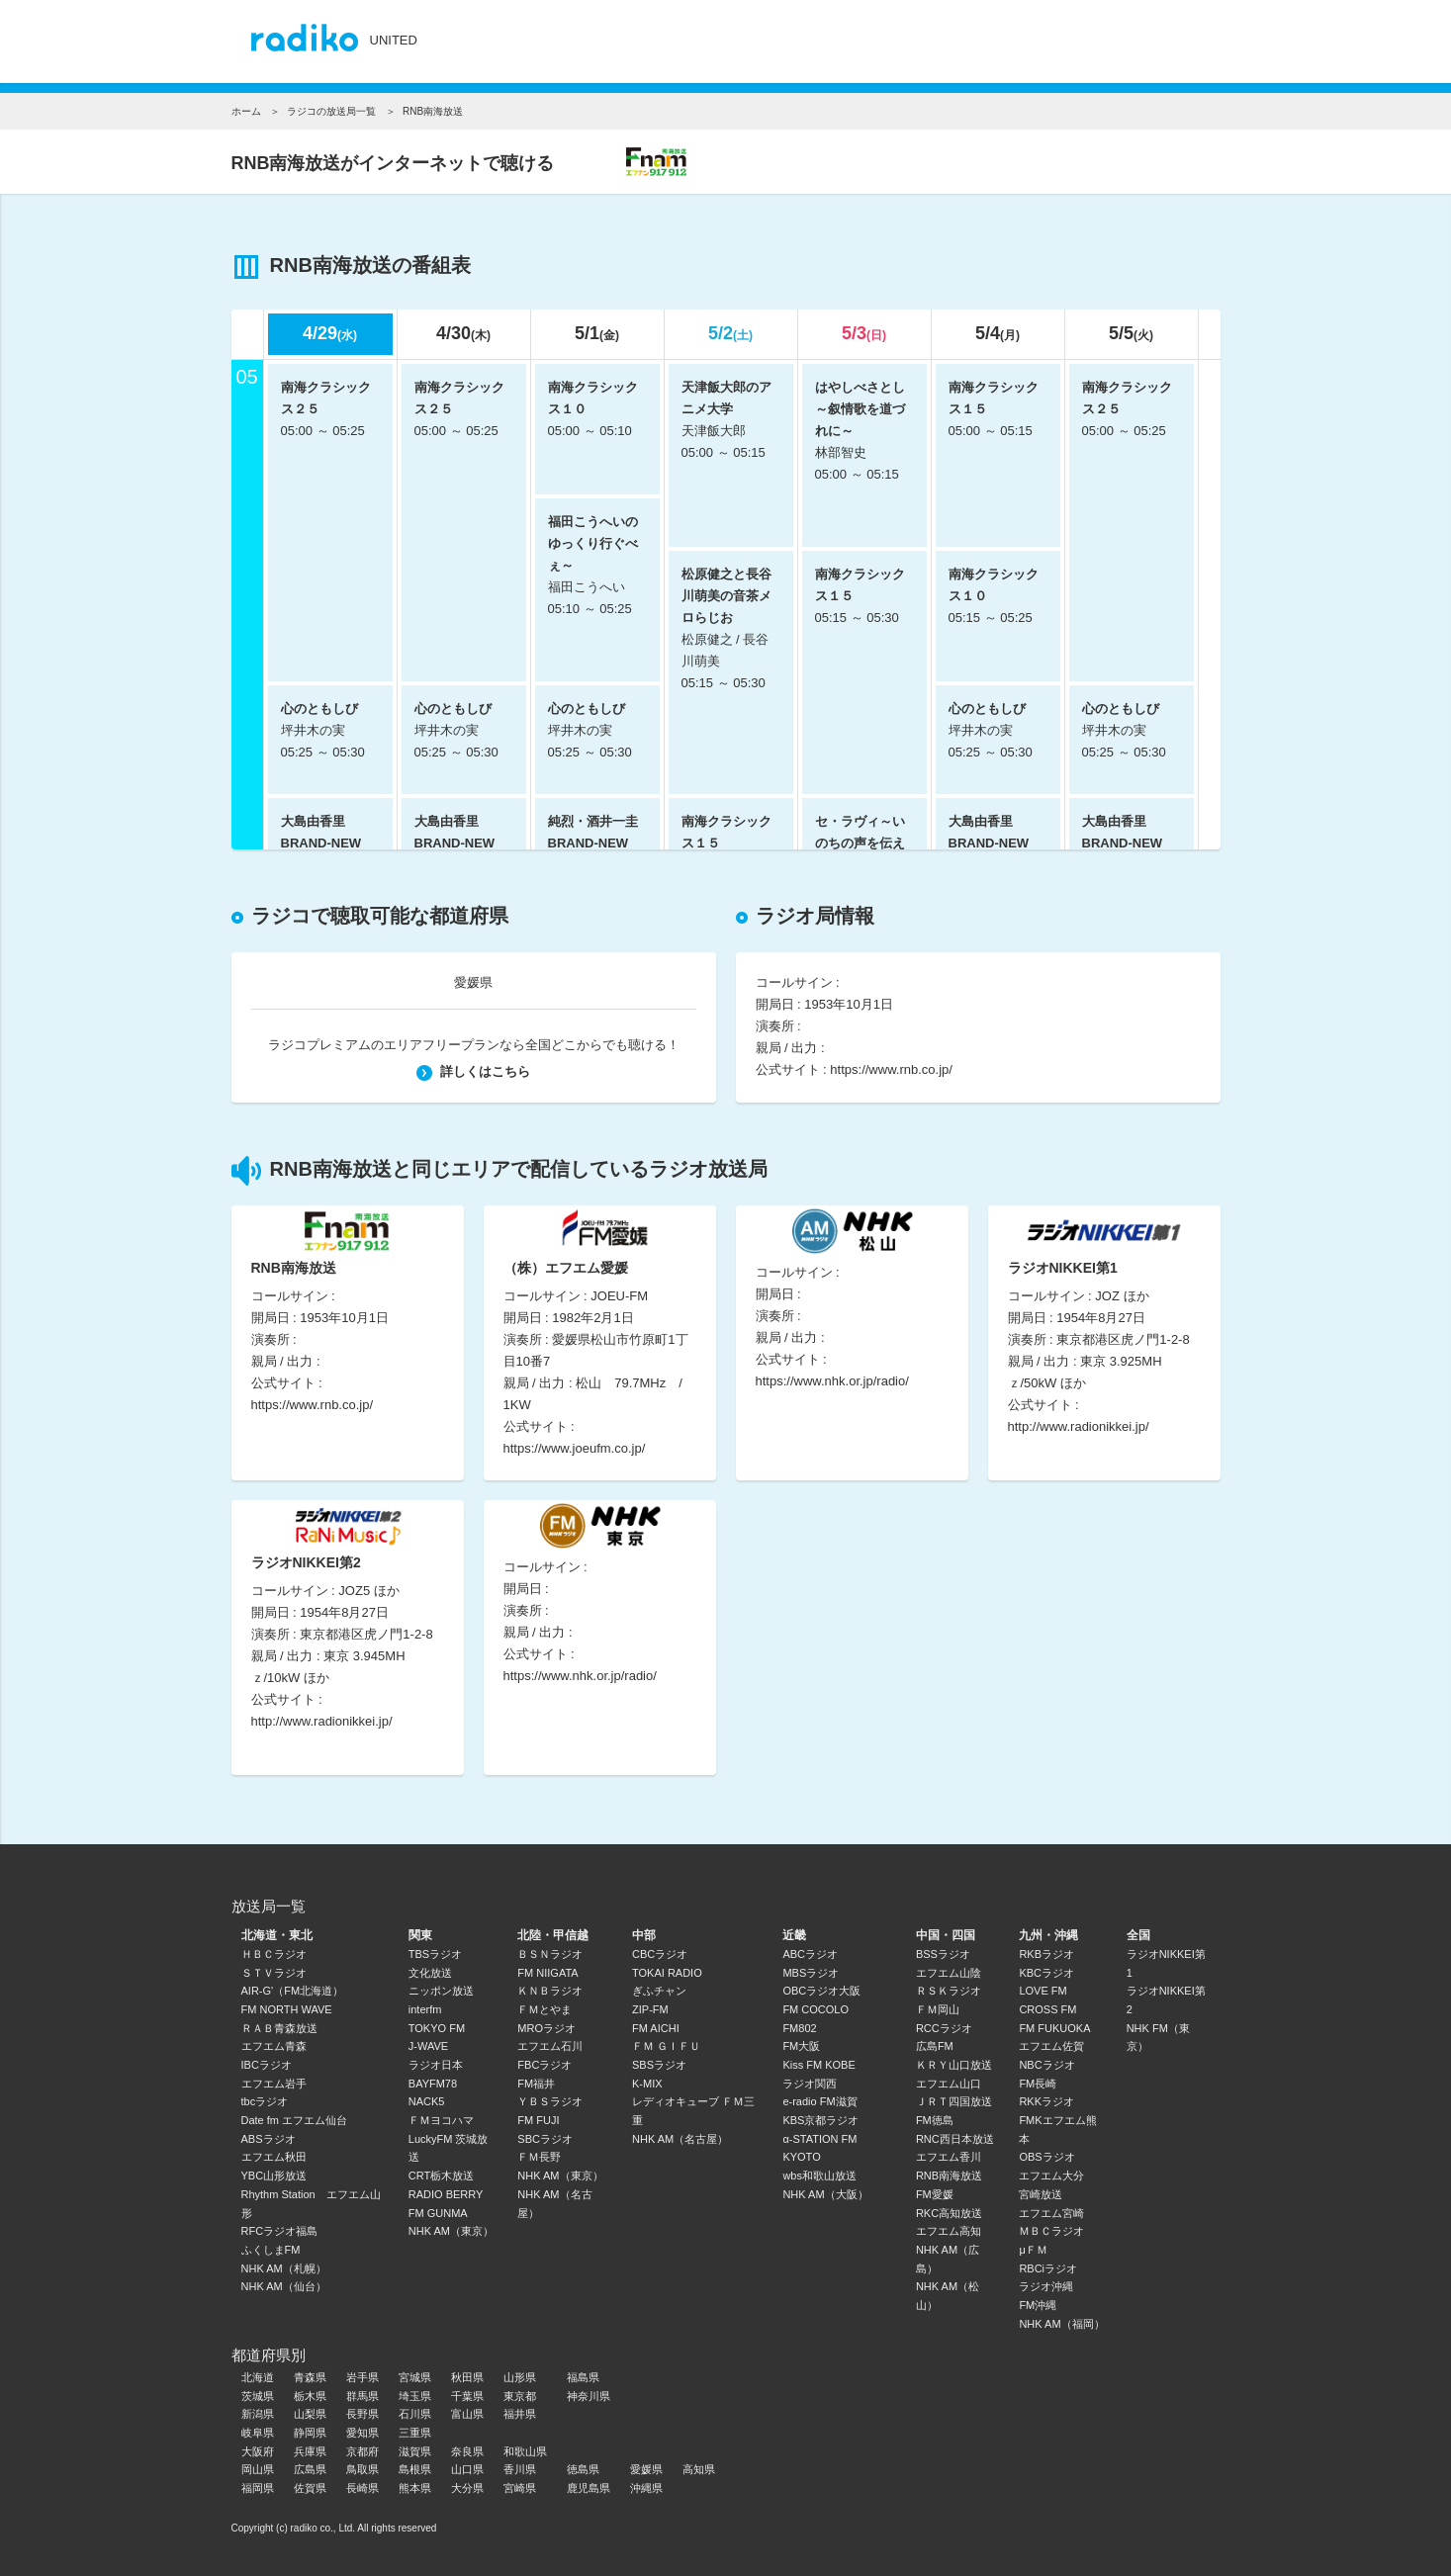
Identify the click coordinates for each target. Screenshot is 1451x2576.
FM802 (799, 2028)
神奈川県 (588, 2396)
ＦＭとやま (544, 2009)
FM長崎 (1037, 2083)
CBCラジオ (659, 1954)
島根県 (415, 2469)
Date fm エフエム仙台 (294, 2120)
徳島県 (583, 2469)
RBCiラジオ (1048, 2268)
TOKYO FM (436, 2028)
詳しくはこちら (473, 1071)
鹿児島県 (588, 2488)
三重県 (415, 2433)
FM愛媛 (934, 2194)
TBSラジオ (435, 1954)
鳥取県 (362, 2469)
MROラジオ (546, 2028)
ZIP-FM (650, 2009)
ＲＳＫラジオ (948, 1991)
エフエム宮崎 (1051, 2213)
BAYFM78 (432, 2083)
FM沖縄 (1037, 2305)
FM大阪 (801, 2046)
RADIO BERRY (446, 2194)
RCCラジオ (944, 2028)
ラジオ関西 (809, 2083)
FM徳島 (934, 2120)
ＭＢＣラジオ (1051, 2231)
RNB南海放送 (949, 2175)
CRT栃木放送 (441, 2175)
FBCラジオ (544, 2065)
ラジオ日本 (435, 2065)
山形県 (519, 2377)
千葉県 (467, 2396)
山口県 (467, 2469)
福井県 (519, 2414)
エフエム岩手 (274, 2083)
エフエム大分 (1051, 2175)
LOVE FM (1042, 1991)
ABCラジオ (810, 1954)
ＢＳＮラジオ (550, 1954)
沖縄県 (646, 2488)
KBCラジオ (1046, 1973)
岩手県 (362, 2377)
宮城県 (415, 2377)
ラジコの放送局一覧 (331, 111)
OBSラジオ (1046, 2157)
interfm (425, 2009)
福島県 (583, 2377)
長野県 (362, 2414)
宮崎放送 (1040, 2194)
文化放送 (430, 1973)
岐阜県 (257, 2433)
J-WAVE (428, 2046)
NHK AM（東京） (451, 2231)
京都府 (362, 2451)
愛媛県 (473, 982)
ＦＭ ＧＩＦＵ (666, 2046)
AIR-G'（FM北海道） (292, 1991)
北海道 (257, 2377)
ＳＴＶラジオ (274, 1973)
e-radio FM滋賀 (819, 2101)
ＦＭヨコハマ (441, 2120)
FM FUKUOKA (1054, 2028)
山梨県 (310, 2414)
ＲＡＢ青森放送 (279, 2028)
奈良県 (467, 2451)
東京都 (519, 2396)
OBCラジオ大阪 (821, 1991)
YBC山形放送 (274, 2175)
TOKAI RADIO (667, 1973)
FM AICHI (656, 2028)
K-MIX (647, 2083)
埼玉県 (415, 2396)
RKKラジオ (1046, 2101)
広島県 (310, 2469)
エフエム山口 (948, 2083)
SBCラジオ (545, 2139)
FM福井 (536, 2083)
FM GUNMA (438, 2213)
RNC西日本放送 (955, 2139)
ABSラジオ (268, 2139)
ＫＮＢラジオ (550, 1991)
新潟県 (257, 2414)
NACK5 (426, 2101)
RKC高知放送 (949, 2213)
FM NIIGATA (547, 1973)
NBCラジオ (1046, 2065)
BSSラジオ (943, 1954)
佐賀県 (310, 2488)
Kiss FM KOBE (818, 2065)
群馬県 (362, 2396)
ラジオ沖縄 (1046, 2286)
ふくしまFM (271, 2250)
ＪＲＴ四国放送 (954, 2101)
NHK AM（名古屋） (680, 2139)
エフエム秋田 (274, 2157)
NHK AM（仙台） (283, 2286)
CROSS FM (1047, 2009)
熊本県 (415, 2488)
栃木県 (310, 2396)
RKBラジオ (1046, 1954)
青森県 (310, 2377)
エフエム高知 (948, 2231)
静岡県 (310, 2433)
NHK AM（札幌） (283, 2268)
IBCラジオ (266, 2065)
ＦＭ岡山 (937, 2009)
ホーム (246, 111)
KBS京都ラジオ (820, 2120)
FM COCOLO (815, 2009)
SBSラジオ (659, 2065)
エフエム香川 (948, 2157)
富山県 (467, 2414)
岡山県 (257, 2469)
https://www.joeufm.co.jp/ (574, 1448)
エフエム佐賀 (1051, 2046)
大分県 (467, 2488)
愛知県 (362, 2433)
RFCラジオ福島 (279, 2231)
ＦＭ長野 (539, 2157)
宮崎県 (519, 2488)
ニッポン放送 (441, 1991)
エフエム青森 (274, 2046)
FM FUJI (538, 2120)
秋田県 (467, 2377)
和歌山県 (525, 2451)
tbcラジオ (265, 2101)
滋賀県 (415, 2451)
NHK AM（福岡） (1061, 2324)
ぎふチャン (659, 1991)
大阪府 (257, 2451)
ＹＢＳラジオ (550, 2101)
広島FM (934, 2046)
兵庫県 (310, 2451)
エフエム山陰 (948, 1973)
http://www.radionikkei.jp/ (1078, 1426)
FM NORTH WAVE (286, 2009)
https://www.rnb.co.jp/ (891, 1069)
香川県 (519, 2469)
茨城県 (257, 2396)
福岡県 (257, 2488)
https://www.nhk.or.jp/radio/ (832, 1381)
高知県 (698, 2469)
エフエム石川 (550, 2046)
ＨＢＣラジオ (274, 1954)
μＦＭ (1032, 2250)
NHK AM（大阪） (824, 2194)
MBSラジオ (810, 1973)
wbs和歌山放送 (819, 2175)
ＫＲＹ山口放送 (954, 2065)
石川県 (415, 2414)
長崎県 (362, 2488)
